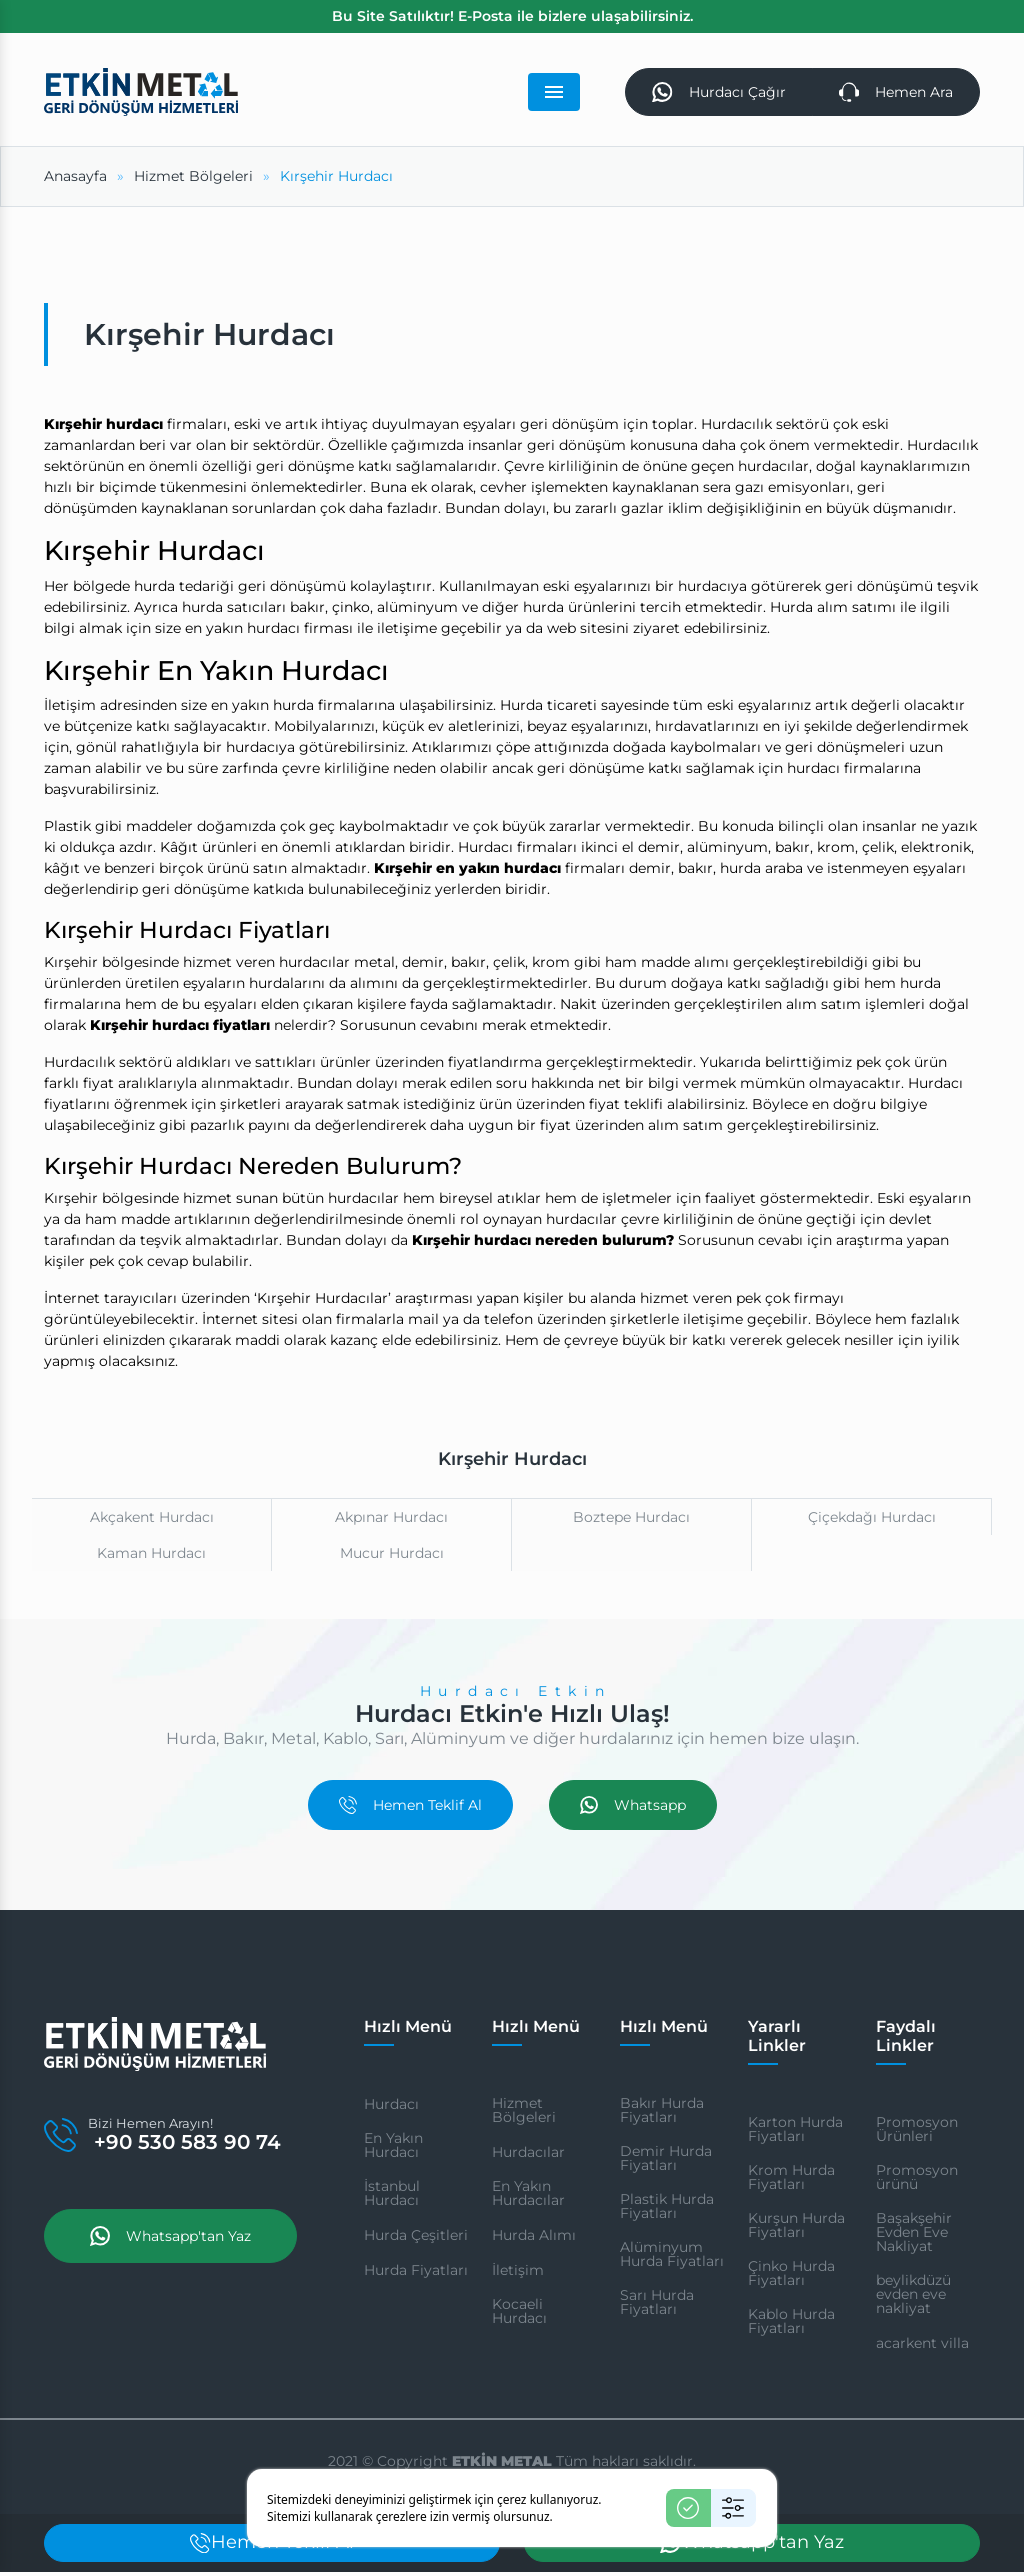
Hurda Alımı (534, 2238)
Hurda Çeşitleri (416, 2238)
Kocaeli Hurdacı (519, 2314)
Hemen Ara (894, 93)
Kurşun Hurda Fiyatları (796, 2228)
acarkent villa (922, 2346)
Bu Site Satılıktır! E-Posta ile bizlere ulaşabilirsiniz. (512, 16)
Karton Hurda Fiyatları (795, 2132)
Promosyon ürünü (917, 2180)
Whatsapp (633, 1808)
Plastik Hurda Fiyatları (667, 2209)
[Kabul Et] (688, 2508)
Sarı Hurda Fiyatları (657, 2305)
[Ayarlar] (733, 2508)
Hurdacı (391, 2107)
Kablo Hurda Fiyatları (791, 2324)
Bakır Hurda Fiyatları (662, 2113)
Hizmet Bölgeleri (524, 2113)
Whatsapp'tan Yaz (170, 2277)
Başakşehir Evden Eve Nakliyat (914, 2235)
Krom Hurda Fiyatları (791, 2180)
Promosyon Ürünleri (917, 2132)
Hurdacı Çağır (714, 93)
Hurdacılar (528, 2155)
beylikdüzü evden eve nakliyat (913, 2297)
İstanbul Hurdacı (392, 2196)
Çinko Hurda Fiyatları (791, 2276)
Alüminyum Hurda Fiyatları (672, 2257)
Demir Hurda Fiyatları (666, 2161)
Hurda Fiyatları (416, 2273)
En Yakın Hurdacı (393, 2148)
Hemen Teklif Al (410, 1808)
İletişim (518, 2273)
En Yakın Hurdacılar (528, 2196)
